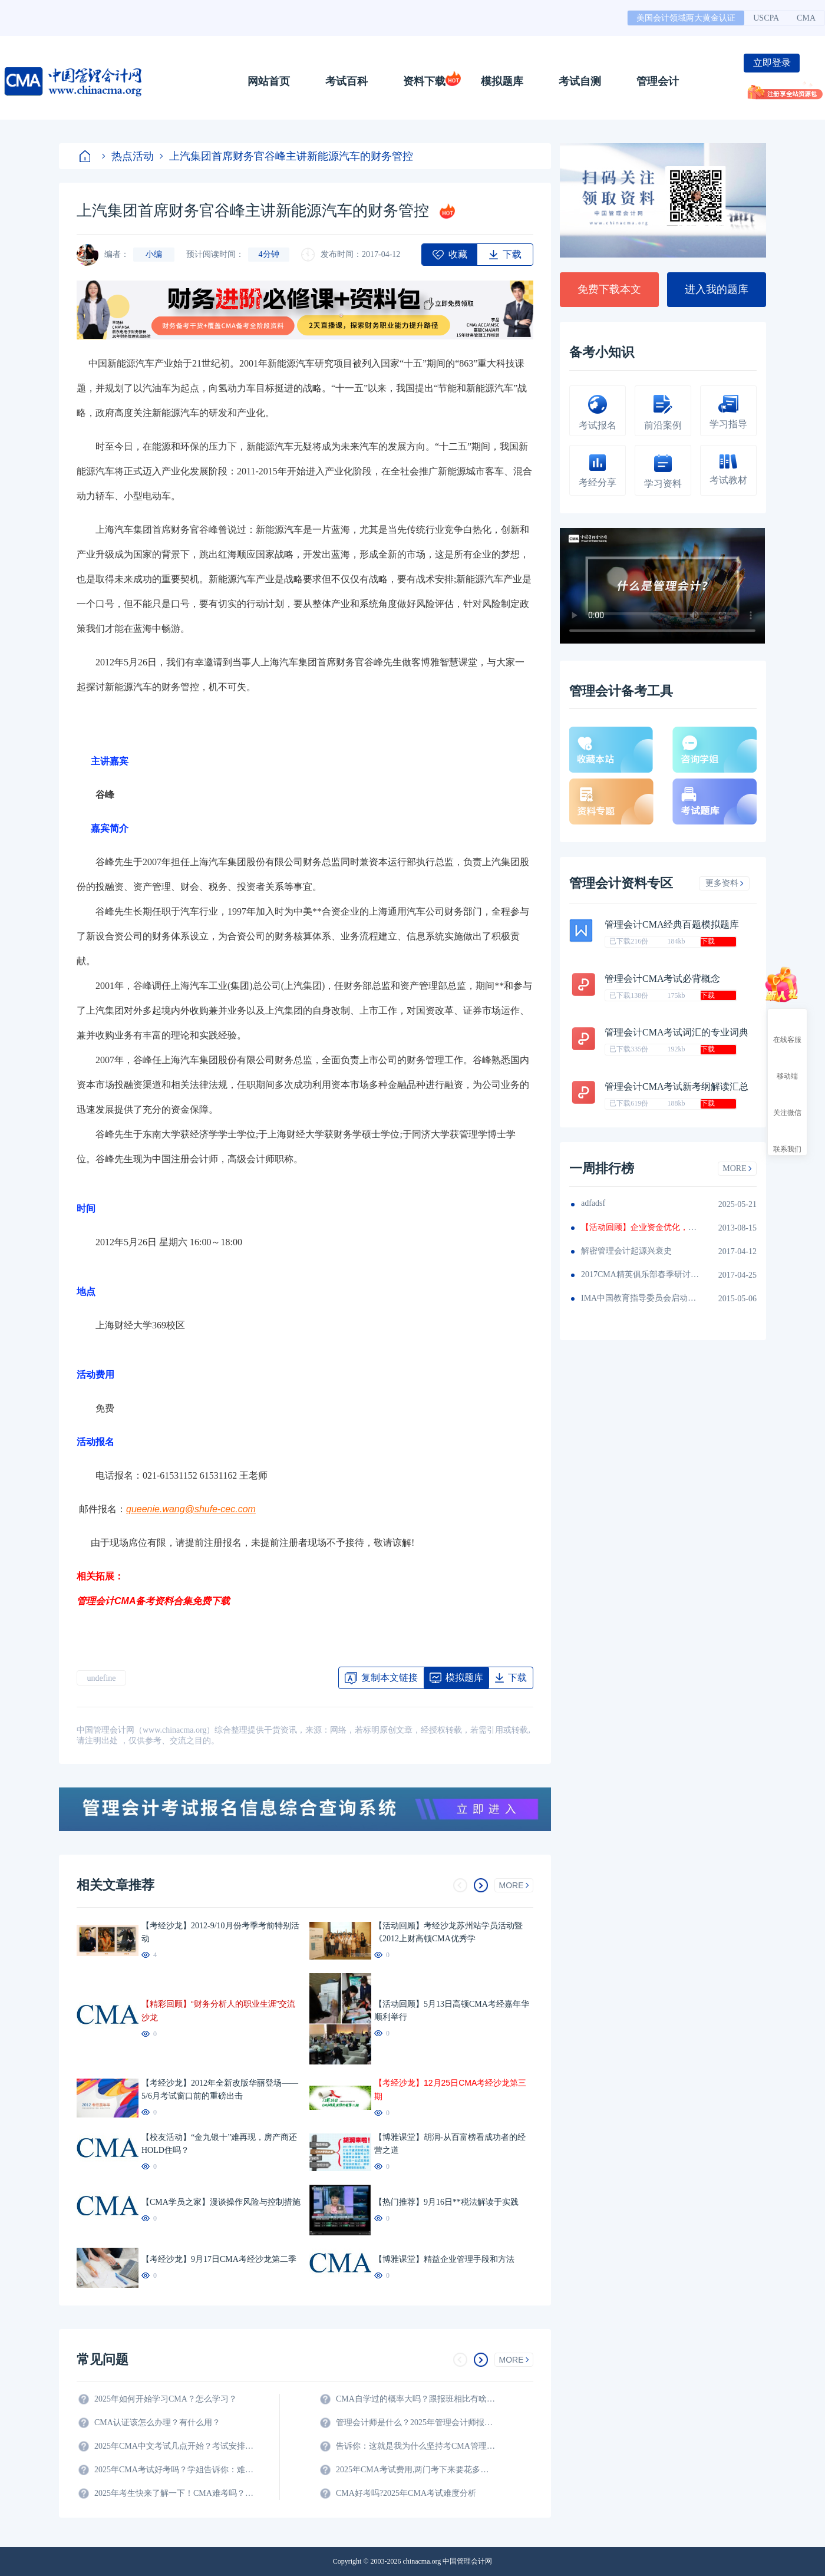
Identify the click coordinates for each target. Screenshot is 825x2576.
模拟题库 (502, 81)
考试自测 (580, 81)
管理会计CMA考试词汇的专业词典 (676, 1032)
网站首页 (269, 81)
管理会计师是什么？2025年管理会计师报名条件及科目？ (415, 2422)
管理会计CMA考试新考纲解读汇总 (676, 1086)
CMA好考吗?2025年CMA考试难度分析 (406, 2493)
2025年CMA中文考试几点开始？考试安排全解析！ (173, 2446)
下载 (708, 941)
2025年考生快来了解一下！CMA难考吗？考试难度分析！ (173, 2493)
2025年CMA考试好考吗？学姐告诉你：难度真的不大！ (173, 2469)
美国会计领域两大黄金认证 (685, 18)
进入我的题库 (716, 289)
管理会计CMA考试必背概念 (662, 979)
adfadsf (593, 1203)
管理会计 (657, 81)
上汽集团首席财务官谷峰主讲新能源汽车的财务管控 (286, 156)
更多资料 (724, 883)
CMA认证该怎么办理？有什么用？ (157, 2422)
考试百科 (346, 81)
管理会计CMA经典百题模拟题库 (672, 924)
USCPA (766, 18)
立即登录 (772, 63)
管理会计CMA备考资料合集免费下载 (153, 1601)
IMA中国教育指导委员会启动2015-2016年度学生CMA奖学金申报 (640, 1298)
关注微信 (787, 1102)
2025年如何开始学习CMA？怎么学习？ (165, 2398)
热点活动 (128, 156)
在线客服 (787, 1029)
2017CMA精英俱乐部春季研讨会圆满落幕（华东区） (640, 1274)
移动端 (787, 1065)
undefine (101, 1678)
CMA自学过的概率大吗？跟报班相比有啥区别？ (415, 2398)
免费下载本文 (609, 289)
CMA (806, 18)
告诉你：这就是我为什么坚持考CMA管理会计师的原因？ (415, 2446)
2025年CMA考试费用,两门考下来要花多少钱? (415, 2469)
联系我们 (787, 1138)
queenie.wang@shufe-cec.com (191, 1509)
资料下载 (424, 81)
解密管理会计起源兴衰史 (626, 1250)
